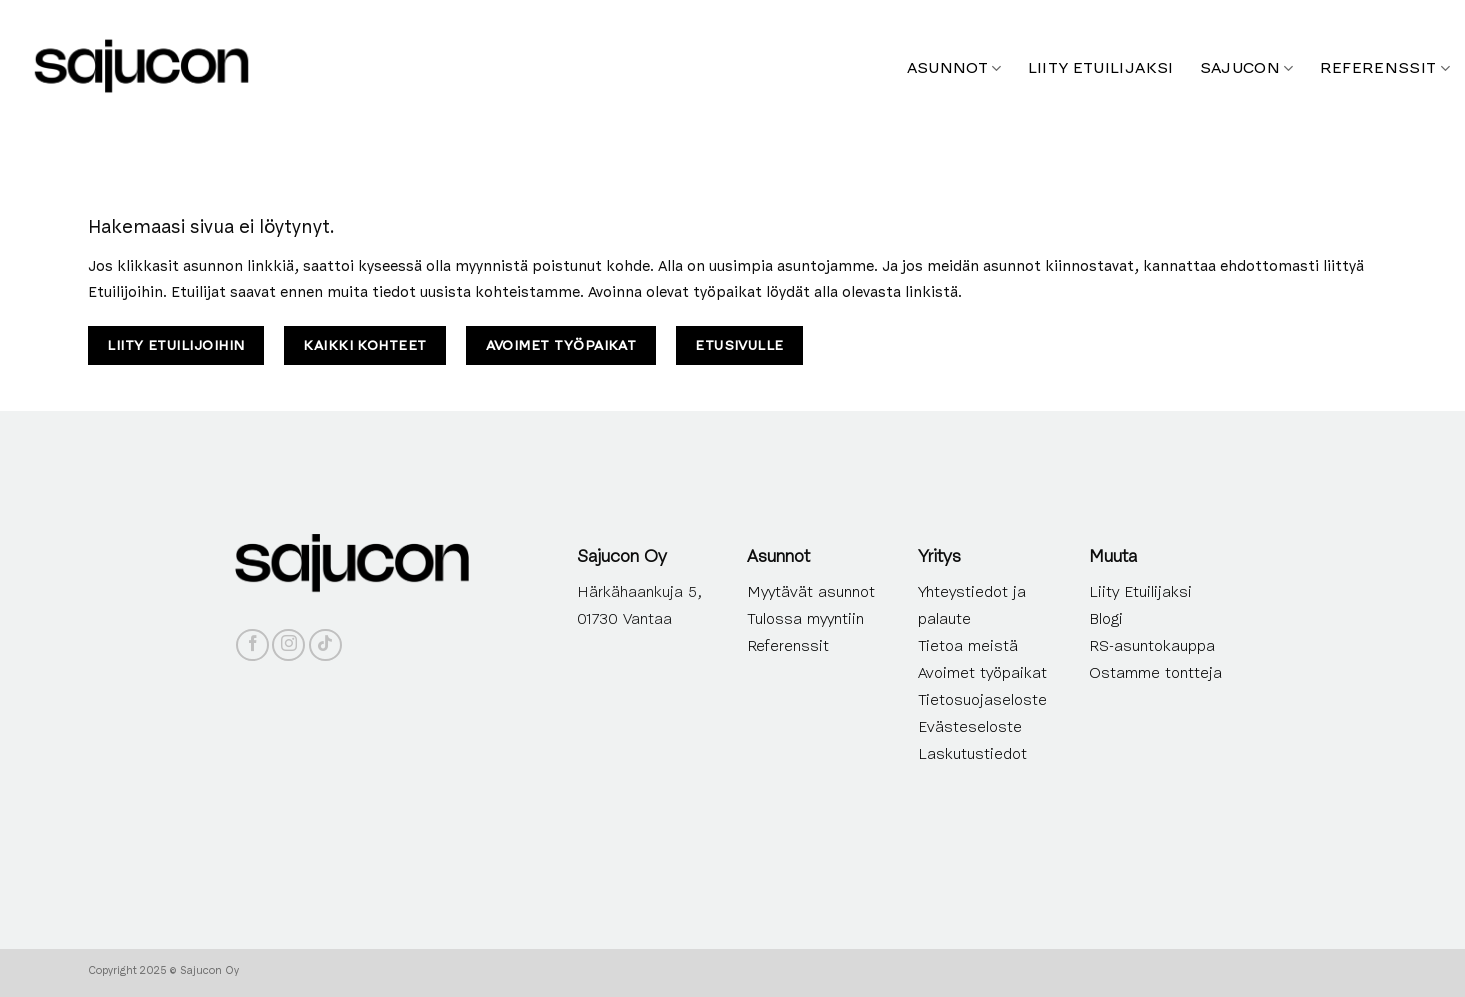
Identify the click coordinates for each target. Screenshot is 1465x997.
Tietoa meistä (968, 646)
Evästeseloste (970, 727)
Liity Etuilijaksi (1140, 592)
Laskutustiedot (972, 754)
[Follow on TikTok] (325, 645)
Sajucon (1247, 68)
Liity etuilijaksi (1101, 68)
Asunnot (954, 68)
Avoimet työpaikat (982, 673)
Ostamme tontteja (1155, 673)
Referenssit (1385, 68)
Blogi (1106, 619)
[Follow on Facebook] (252, 645)
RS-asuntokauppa (1152, 646)
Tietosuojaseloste (982, 700)
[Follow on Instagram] (288, 645)
